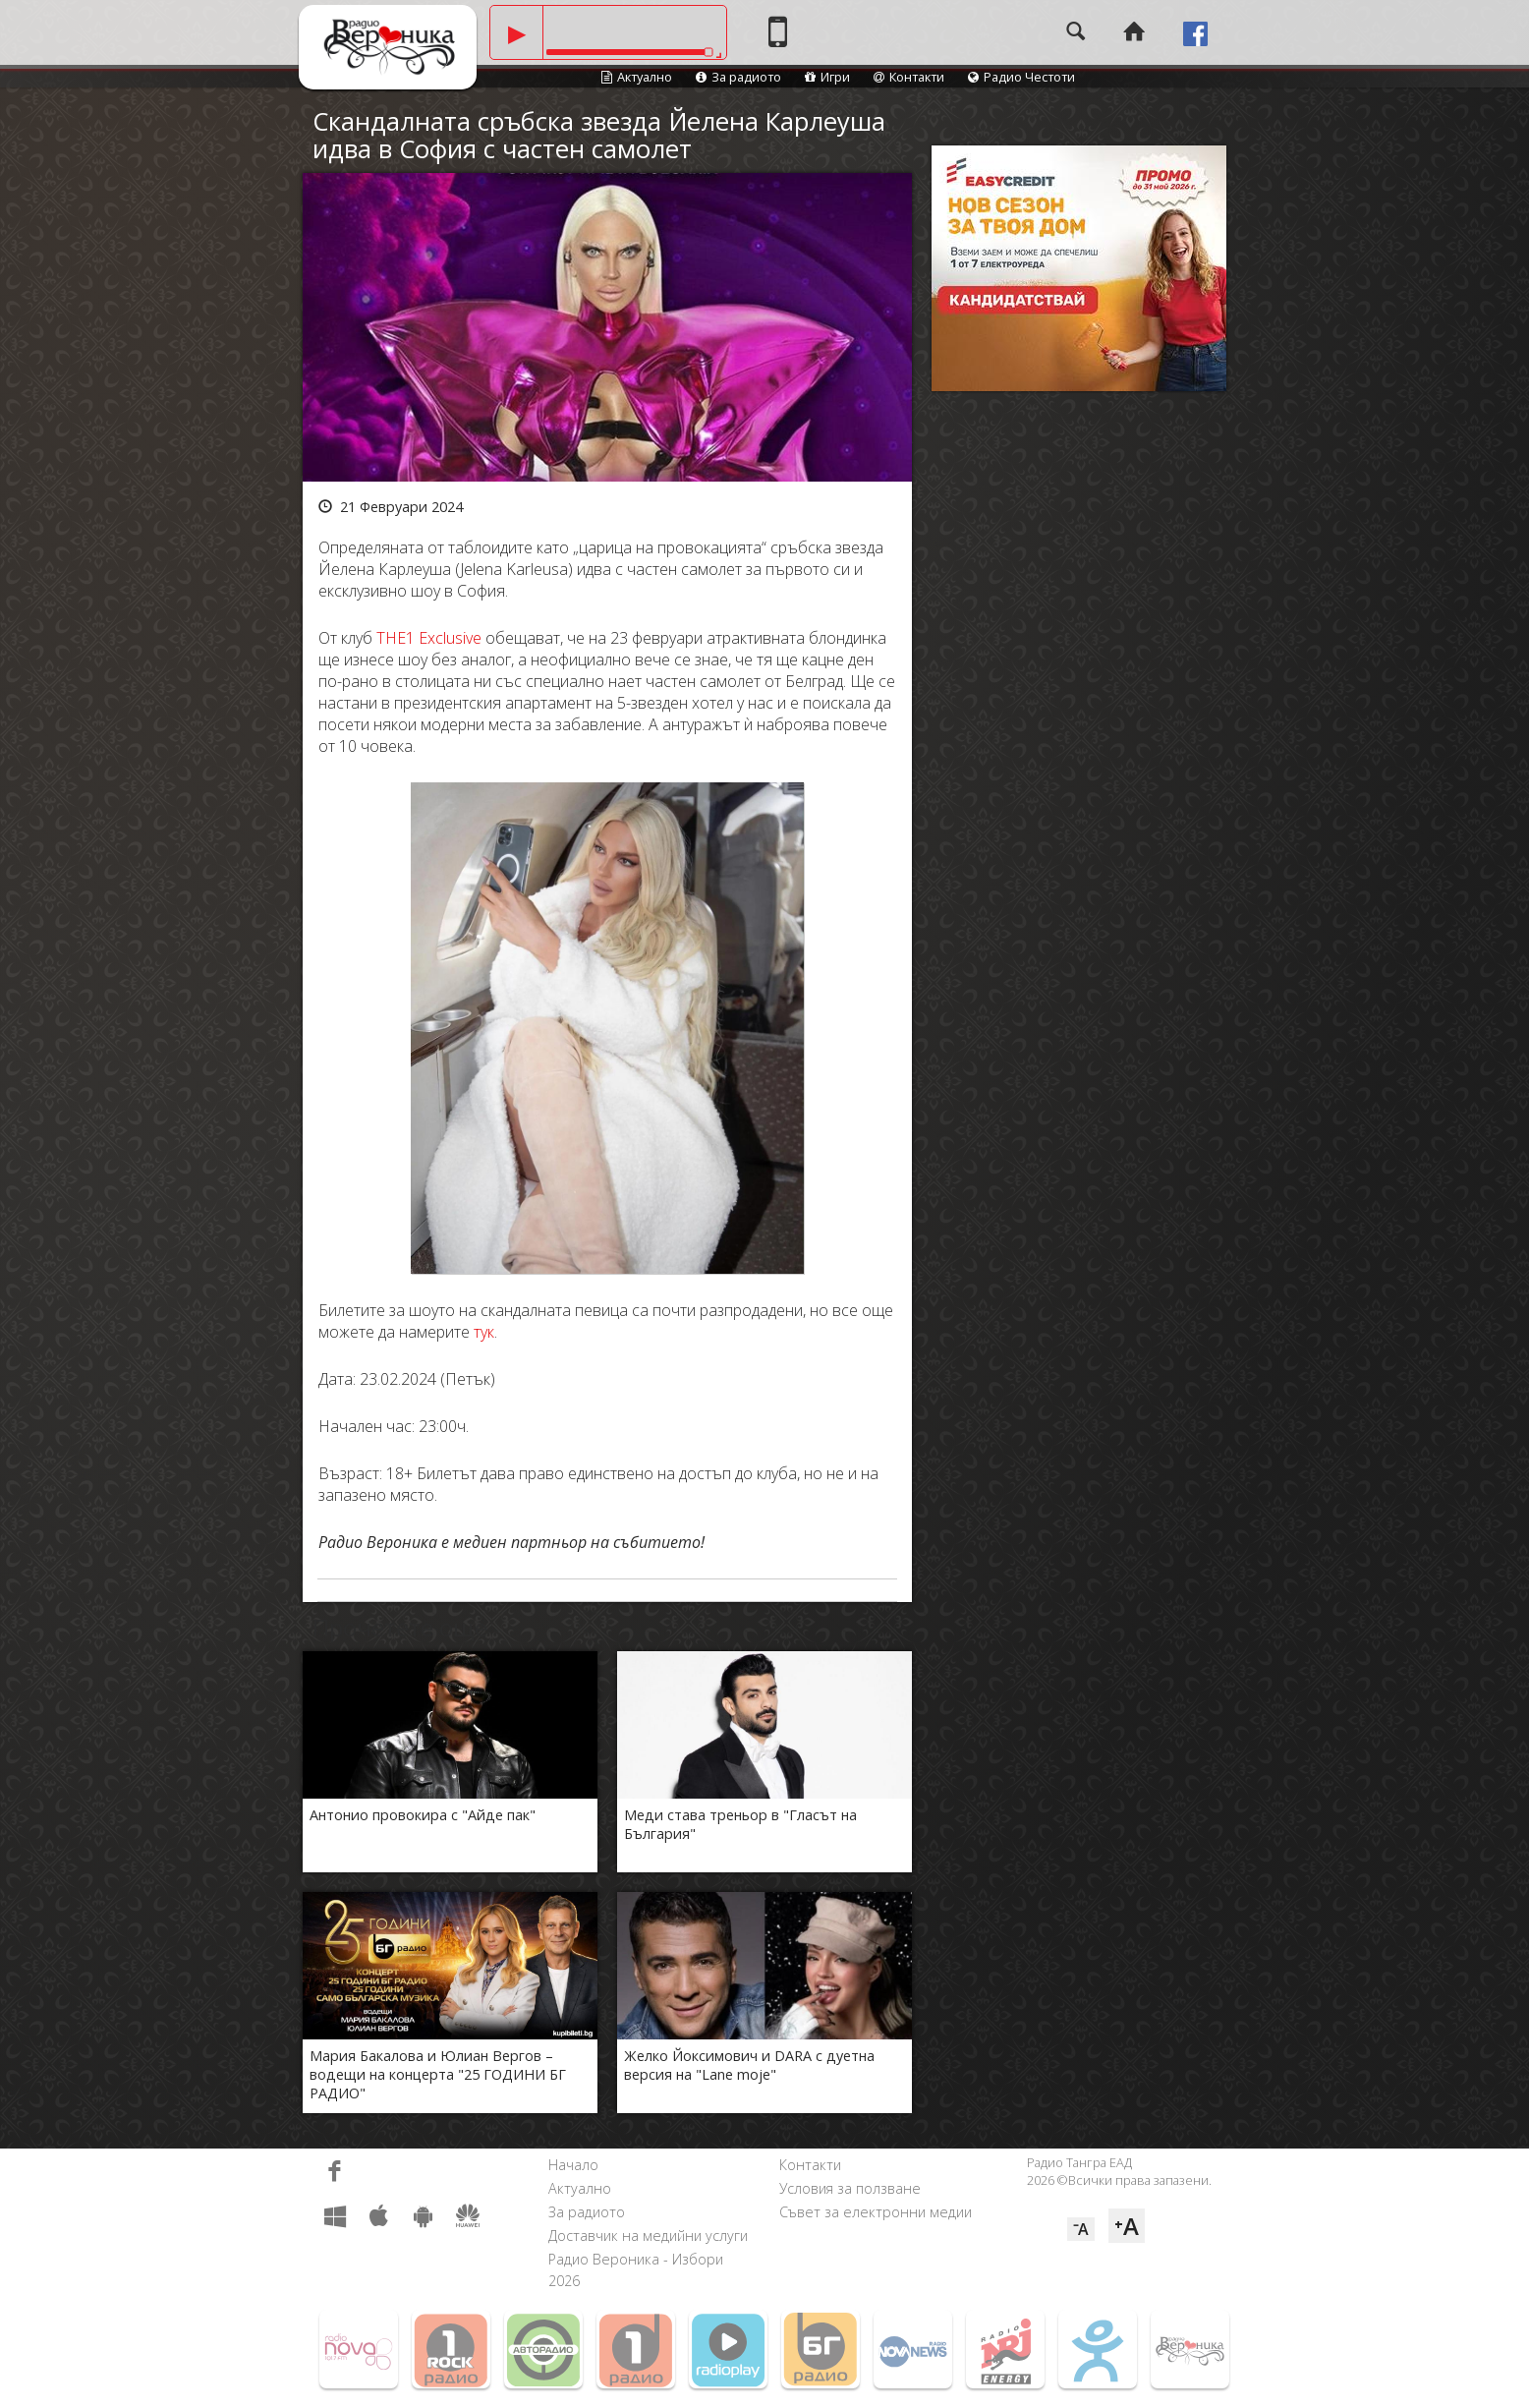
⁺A (1126, 2225)
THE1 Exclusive (428, 638)
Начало (573, 2164)
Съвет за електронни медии (875, 2212)
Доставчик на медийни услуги (648, 2235)
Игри (827, 77)
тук (484, 1332)
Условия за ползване (850, 2188)
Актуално (636, 77)
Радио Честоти (1021, 77)
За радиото (738, 77)
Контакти (909, 77)
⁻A (1081, 2229)
